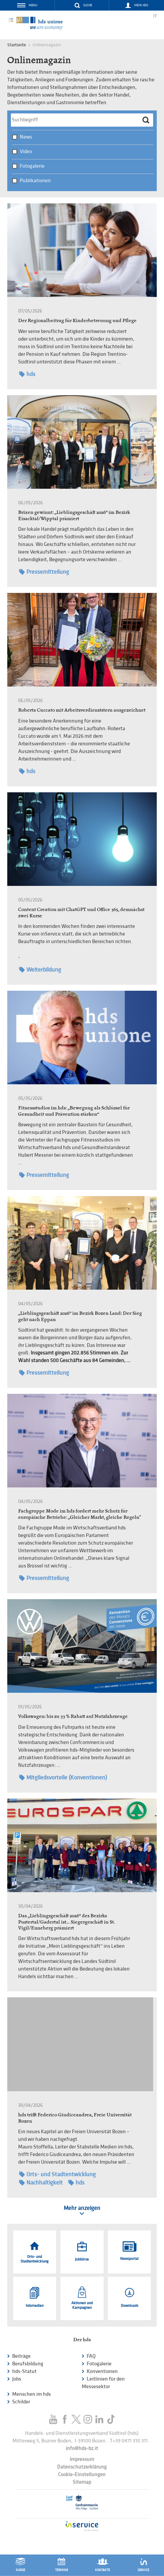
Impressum (82, 2459)
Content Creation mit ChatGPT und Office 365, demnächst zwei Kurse (81, 912)
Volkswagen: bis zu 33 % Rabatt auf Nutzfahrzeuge (73, 1716)
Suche (87, 5)
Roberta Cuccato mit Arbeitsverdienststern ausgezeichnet (82, 710)
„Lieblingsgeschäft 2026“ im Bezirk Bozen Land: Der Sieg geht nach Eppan (80, 1316)
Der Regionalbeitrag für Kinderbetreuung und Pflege (77, 320)
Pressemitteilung (44, 572)
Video (26, 151)
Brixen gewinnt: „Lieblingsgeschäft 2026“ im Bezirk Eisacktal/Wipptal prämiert (74, 515)
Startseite (16, 45)
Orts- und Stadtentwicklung (57, 2174)
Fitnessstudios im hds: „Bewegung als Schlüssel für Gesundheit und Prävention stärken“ (74, 1110)
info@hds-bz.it (82, 2448)
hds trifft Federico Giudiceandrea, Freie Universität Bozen (75, 2117)
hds (27, 374)
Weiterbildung (40, 970)
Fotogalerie (32, 166)
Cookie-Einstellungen (82, 2475)
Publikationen (35, 181)
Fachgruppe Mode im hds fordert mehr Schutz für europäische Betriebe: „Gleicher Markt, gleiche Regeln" (79, 1514)
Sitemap (82, 2482)
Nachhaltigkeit (41, 2183)
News (26, 137)
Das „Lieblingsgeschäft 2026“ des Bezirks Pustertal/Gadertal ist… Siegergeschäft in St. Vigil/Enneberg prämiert (66, 1921)
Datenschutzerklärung (82, 2467)
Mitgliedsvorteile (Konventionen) (63, 1777)
